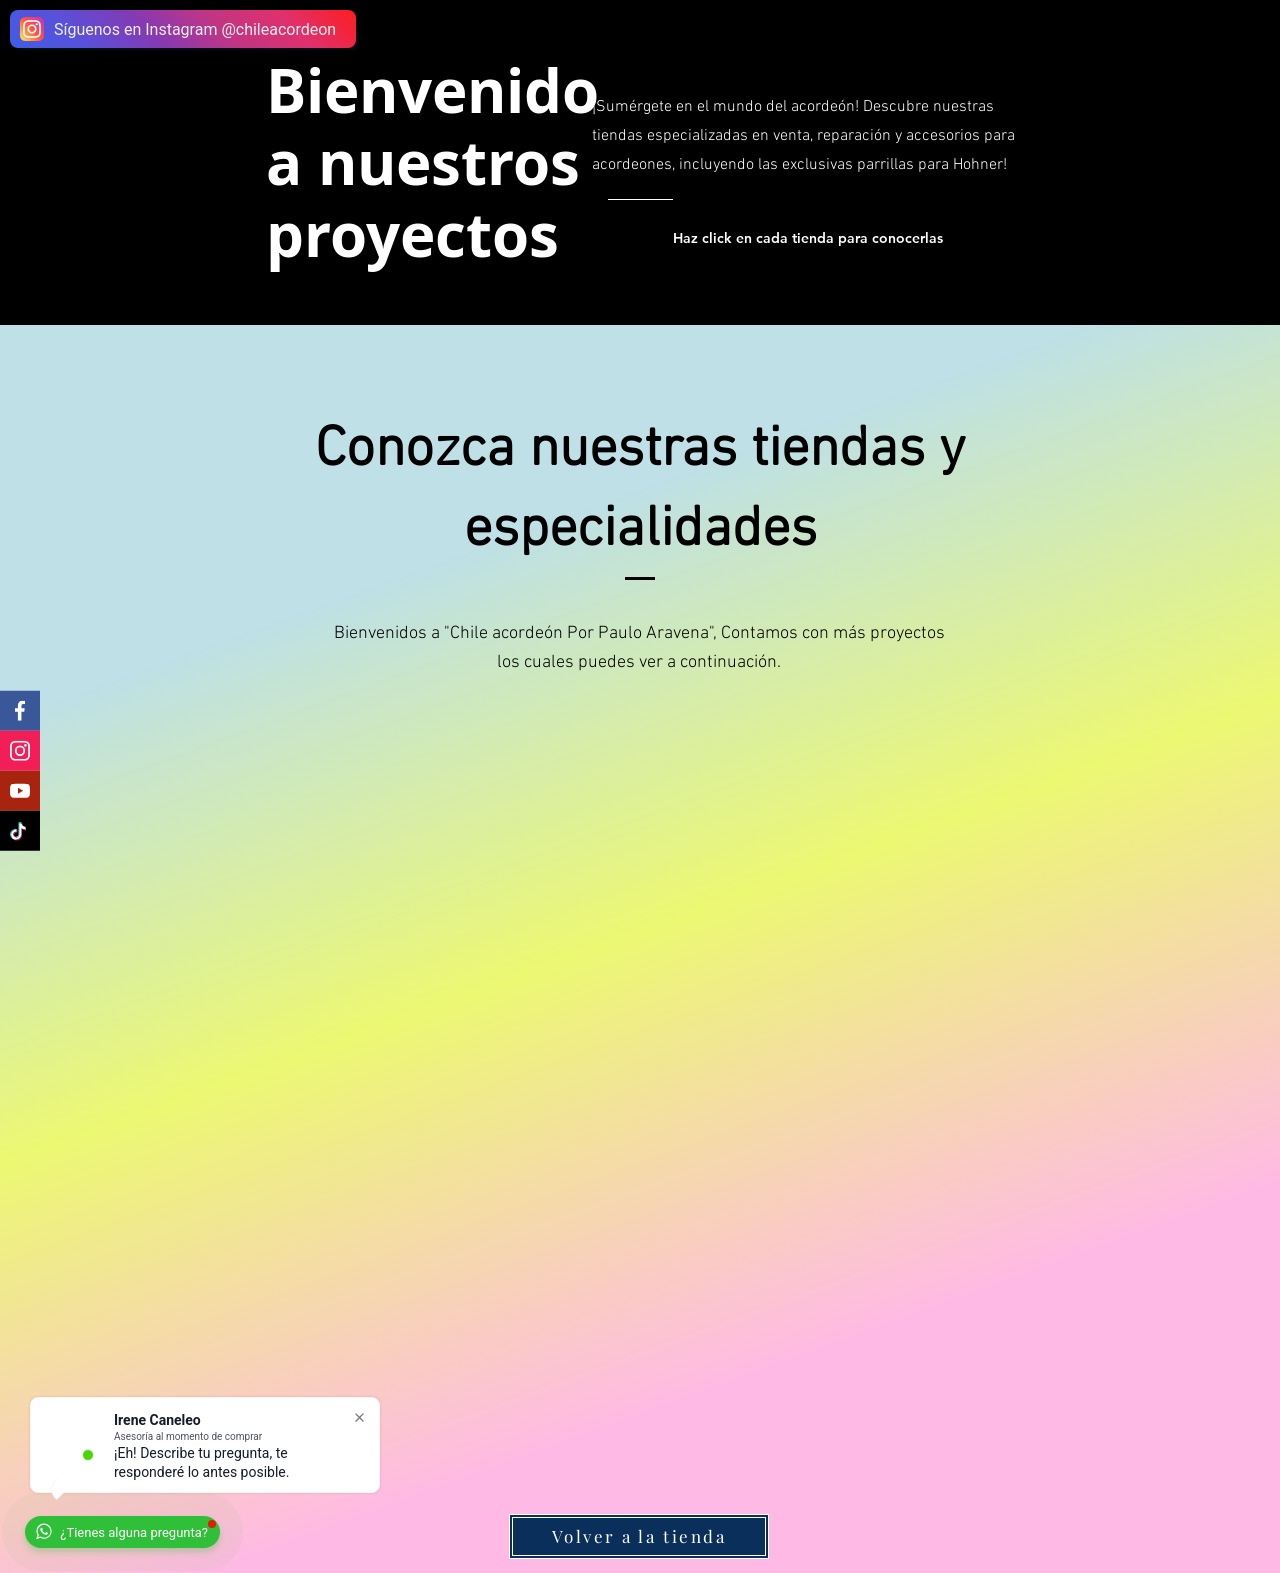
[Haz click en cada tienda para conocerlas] (810, 238)
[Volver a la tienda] (639, 1536)
